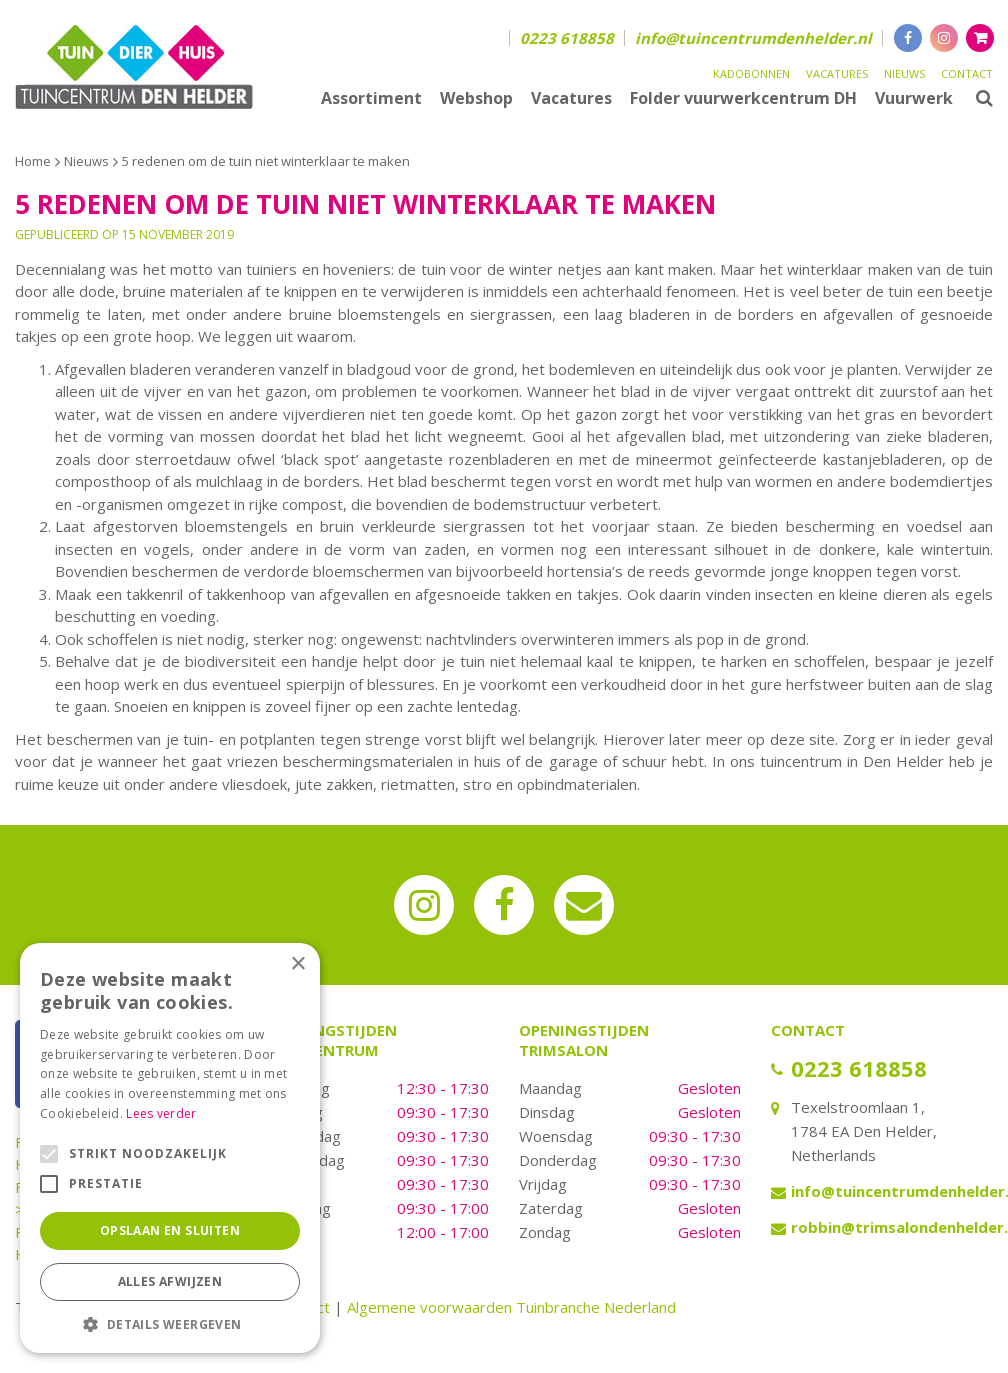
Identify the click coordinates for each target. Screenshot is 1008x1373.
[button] (170, 1323)
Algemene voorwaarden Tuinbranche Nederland (511, 1307)
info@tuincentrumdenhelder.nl (753, 38)
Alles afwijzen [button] (170, 1281)
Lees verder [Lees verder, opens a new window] (161, 1113)
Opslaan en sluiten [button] (170, 1230)
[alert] (170, 1148)
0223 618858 (567, 38)
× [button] (297, 964)
